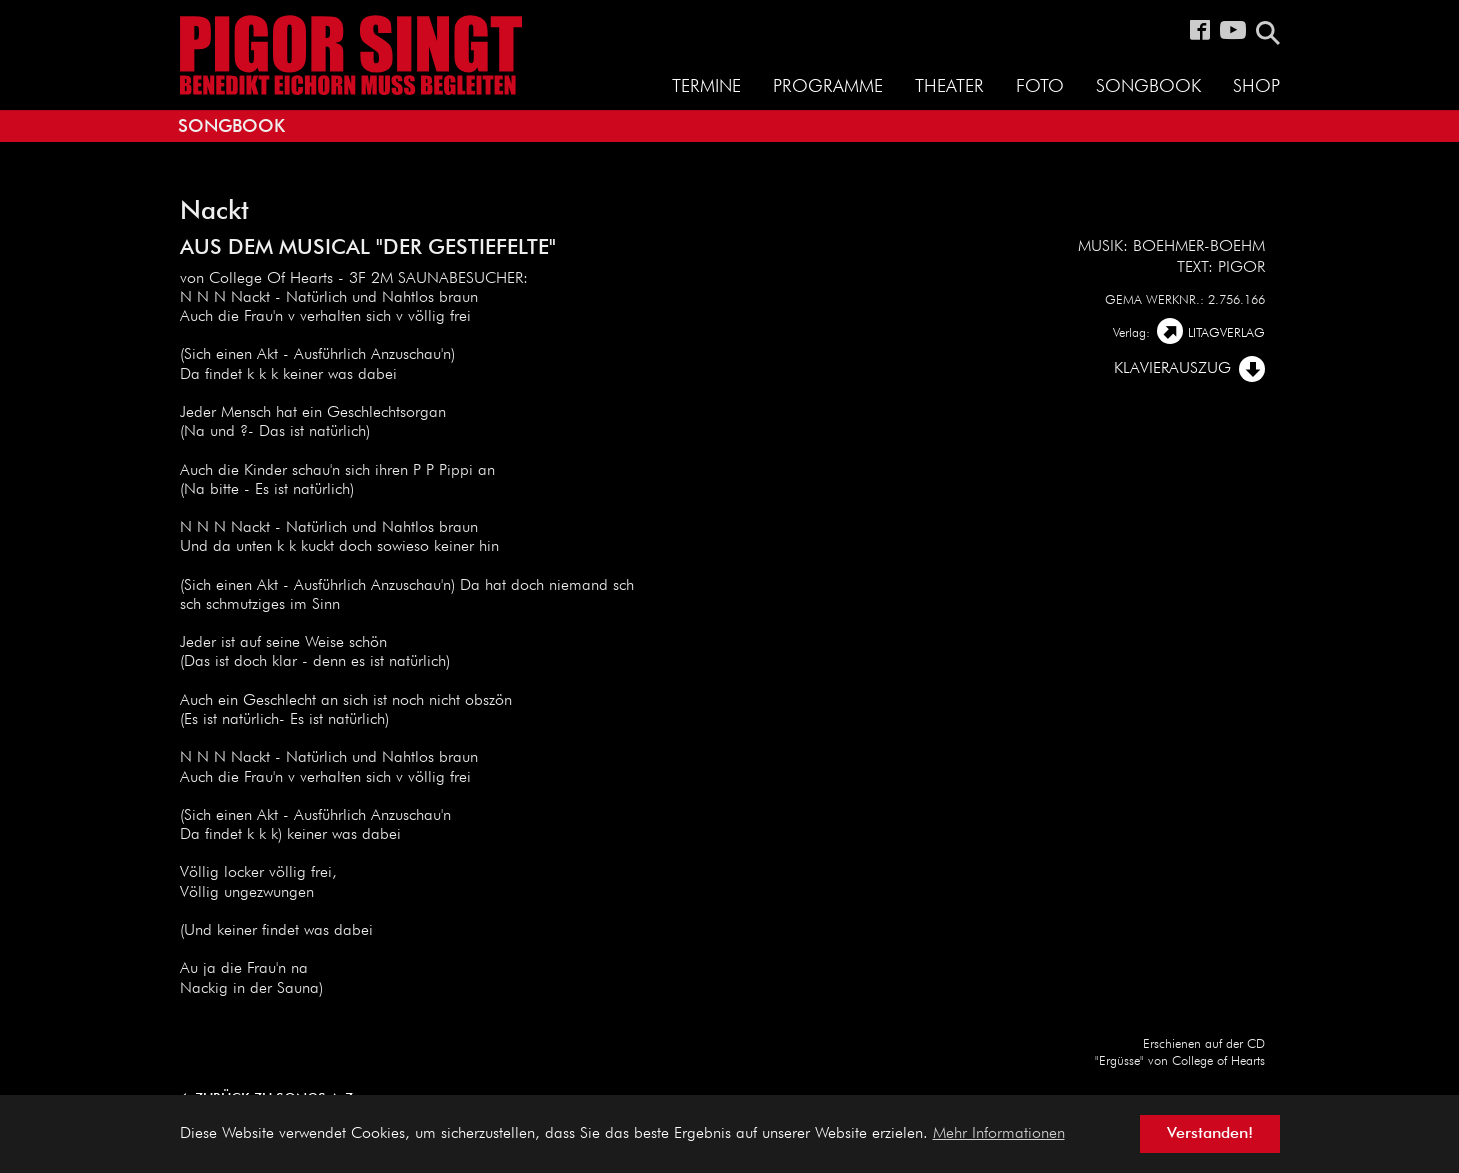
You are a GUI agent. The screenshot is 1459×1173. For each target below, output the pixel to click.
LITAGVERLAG (1226, 333)
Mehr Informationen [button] (999, 1134)
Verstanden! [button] (1210, 1134)
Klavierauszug (1172, 369)
